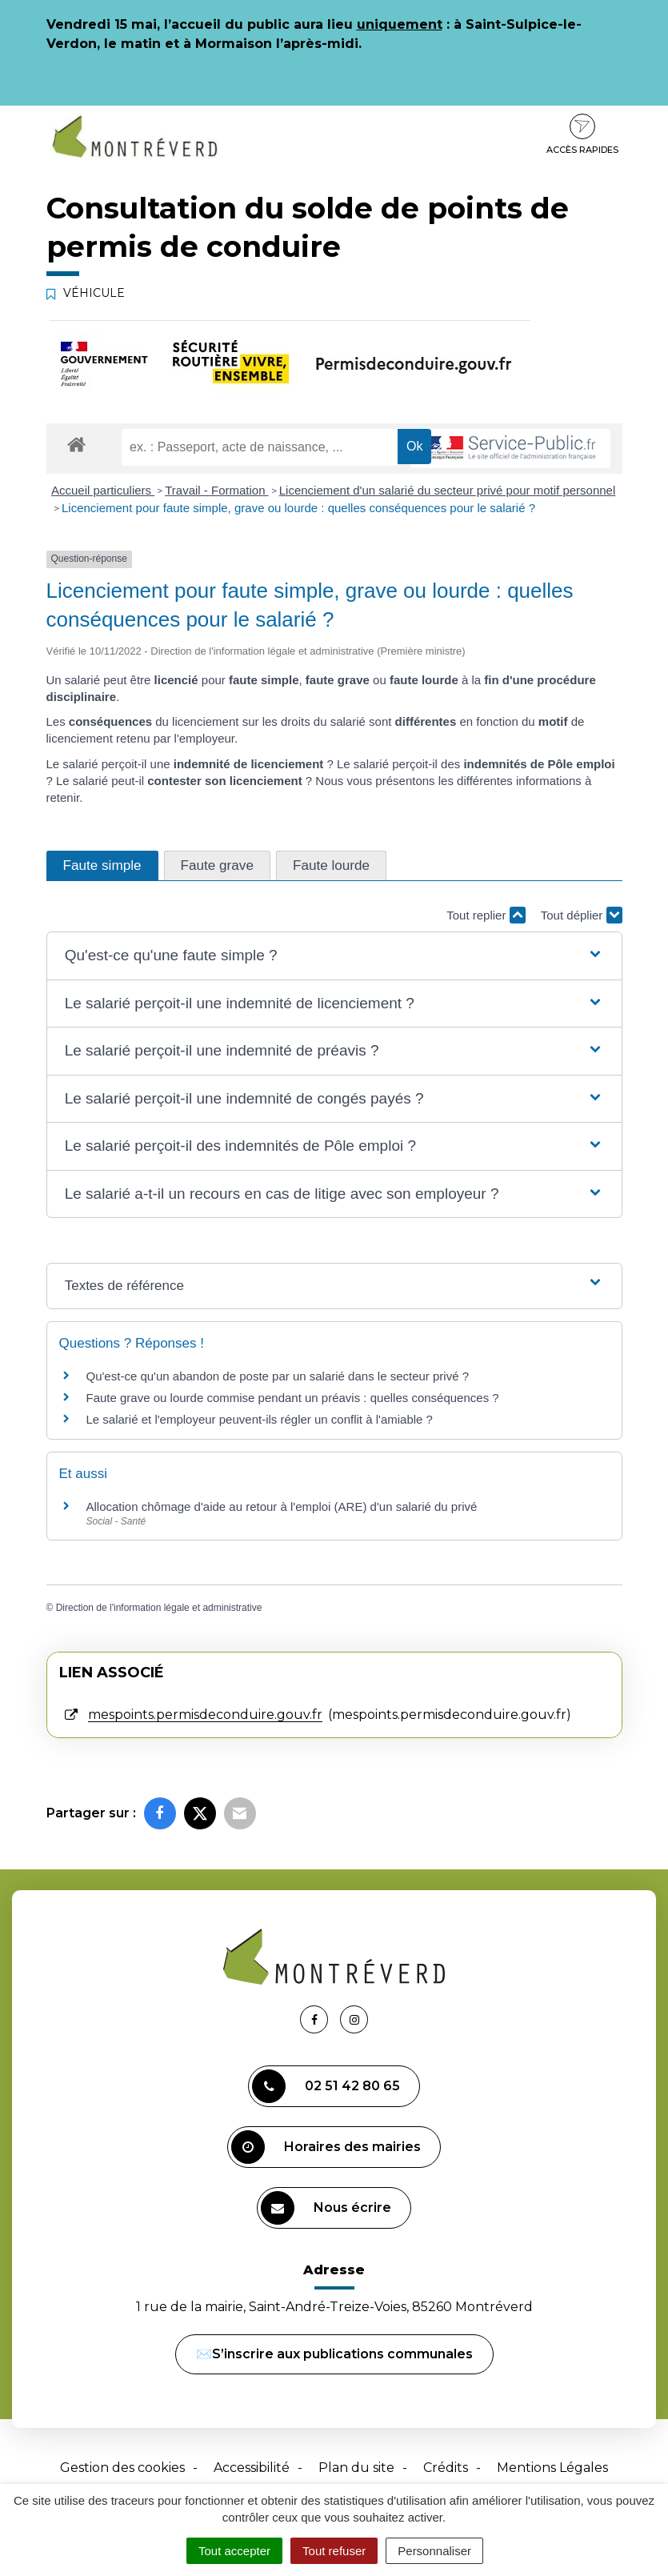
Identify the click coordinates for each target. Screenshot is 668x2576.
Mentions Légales (552, 2467)
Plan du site (356, 2467)
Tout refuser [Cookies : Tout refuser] (334, 2551)
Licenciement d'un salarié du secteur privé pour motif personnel (447, 490)
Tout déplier (581, 915)
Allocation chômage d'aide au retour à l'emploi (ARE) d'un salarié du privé (282, 1506)
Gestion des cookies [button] (122, 2467)
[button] (334, 956)
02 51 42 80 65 (326, 2086)
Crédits (445, 2467)
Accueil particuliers (102, 490)
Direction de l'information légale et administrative (159, 1607)
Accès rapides (582, 134)
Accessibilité (252, 2467)
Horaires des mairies (326, 2147)
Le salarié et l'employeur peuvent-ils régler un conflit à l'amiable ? (259, 1419)
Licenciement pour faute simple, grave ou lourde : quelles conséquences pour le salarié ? (298, 508)
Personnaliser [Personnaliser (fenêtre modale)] (434, 2551)
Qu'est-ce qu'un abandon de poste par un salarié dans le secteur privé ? (278, 1376)
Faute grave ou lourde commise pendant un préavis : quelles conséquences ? (292, 1397)
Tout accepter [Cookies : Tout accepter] (234, 2551)
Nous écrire (326, 2208)
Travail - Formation (216, 490)
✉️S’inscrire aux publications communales (334, 2354)
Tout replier (485, 915)
